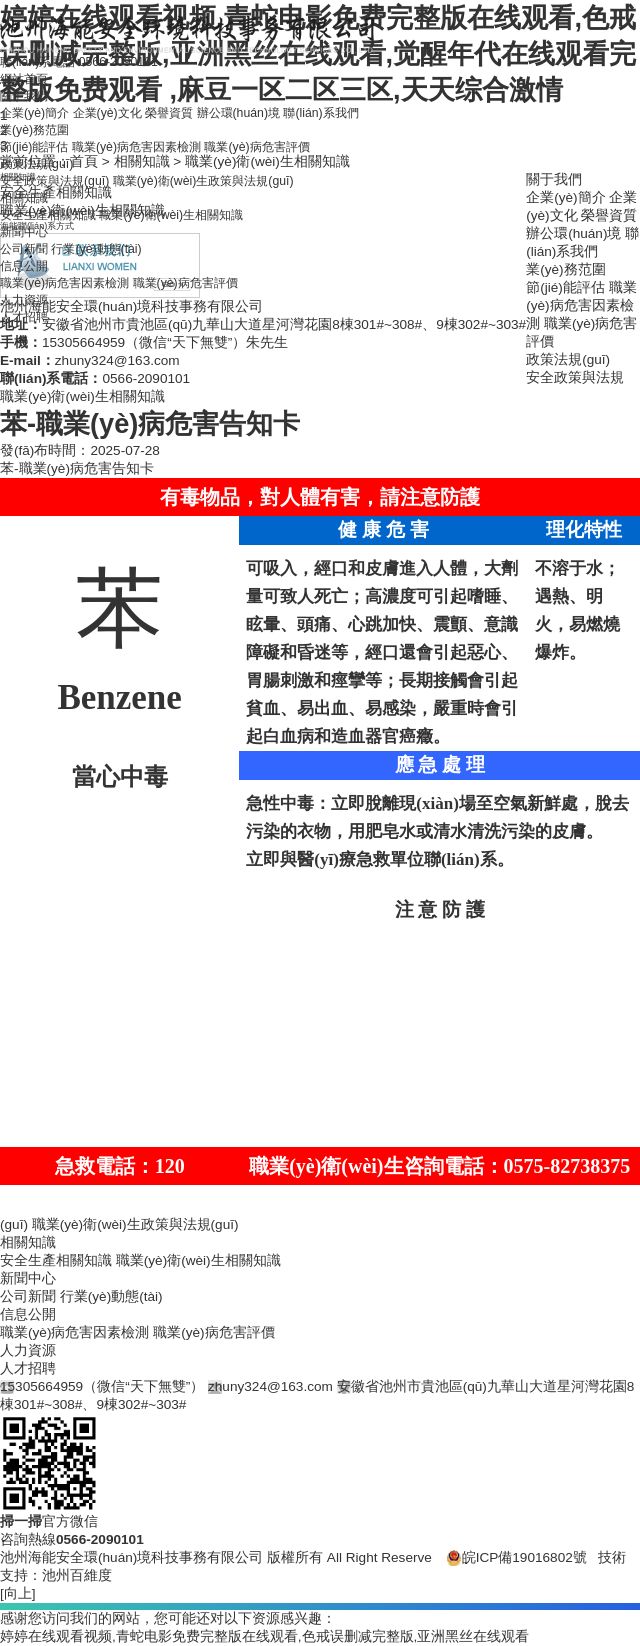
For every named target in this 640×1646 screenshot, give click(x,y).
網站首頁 (28, 98)
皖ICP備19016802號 (516, 1557)
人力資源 (28, 332)
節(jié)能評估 (39, 170)
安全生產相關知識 (56, 242)
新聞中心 (28, 260)
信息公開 (28, 296)
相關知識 (28, 224)
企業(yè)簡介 (39, 134)
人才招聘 (28, 350)
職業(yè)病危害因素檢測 (156, 170)
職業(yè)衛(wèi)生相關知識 (198, 242)
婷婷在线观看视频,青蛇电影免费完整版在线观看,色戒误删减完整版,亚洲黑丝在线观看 (264, 1636)
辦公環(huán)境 (273, 134)
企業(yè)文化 (122, 134)
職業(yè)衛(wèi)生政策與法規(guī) (233, 206)
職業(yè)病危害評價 (296, 170)
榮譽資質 (194, 134)
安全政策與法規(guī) (63, 206)
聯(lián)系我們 (368, 134)
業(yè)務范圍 (39, 152)
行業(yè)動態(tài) (111, 278)
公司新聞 (28, 278)
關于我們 (28, 116)
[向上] (18, 1593)
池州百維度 (77, 1575)
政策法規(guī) (42, 188)
